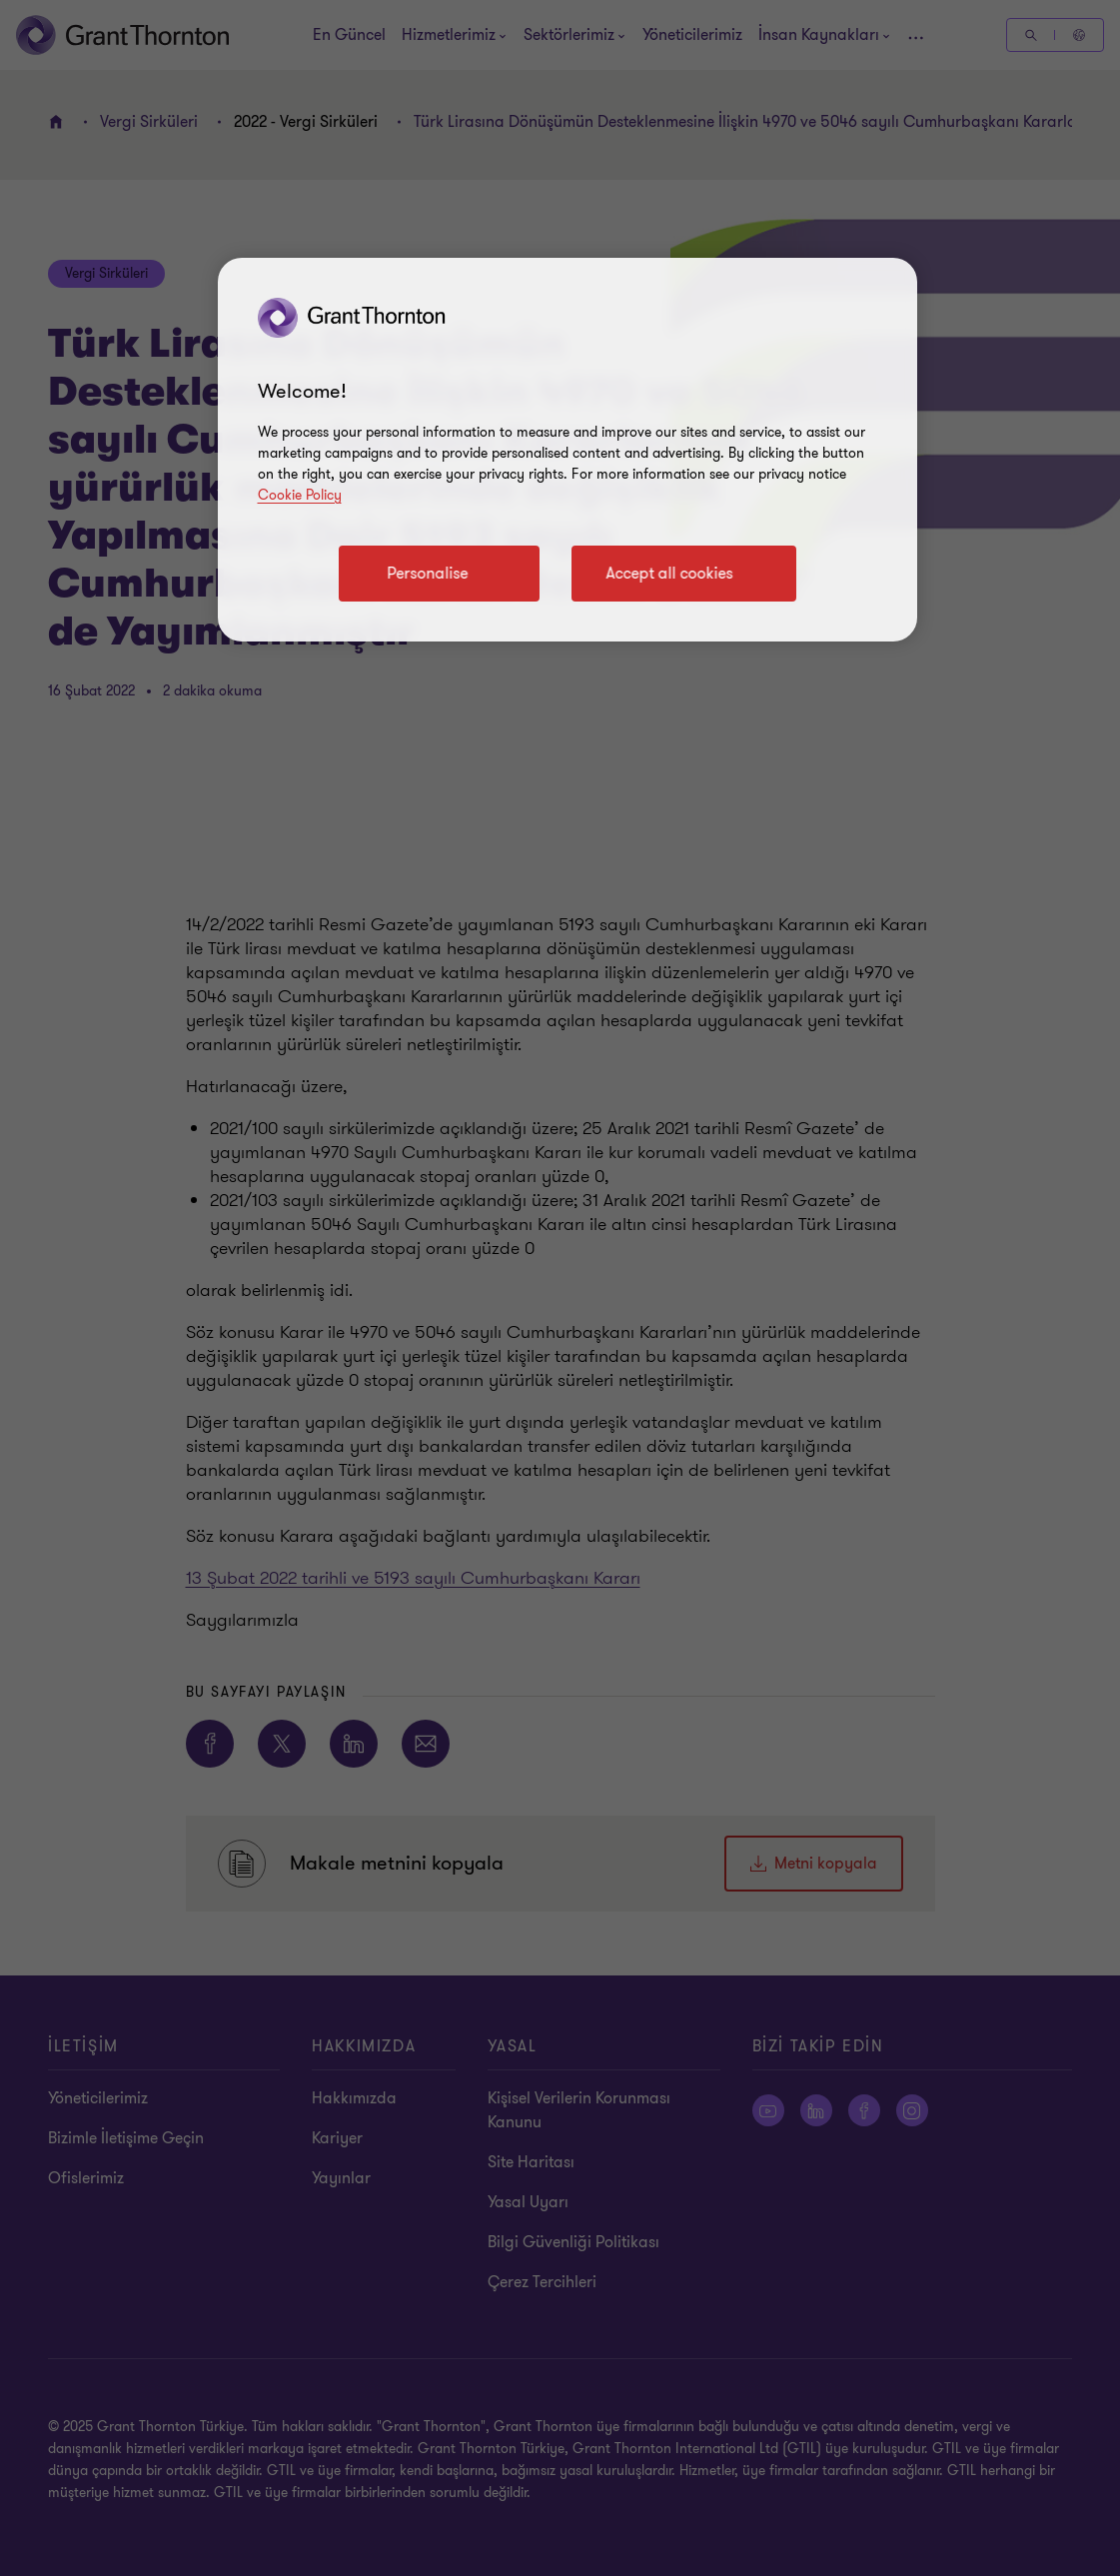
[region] (567, 450)
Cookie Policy (300, 495)
